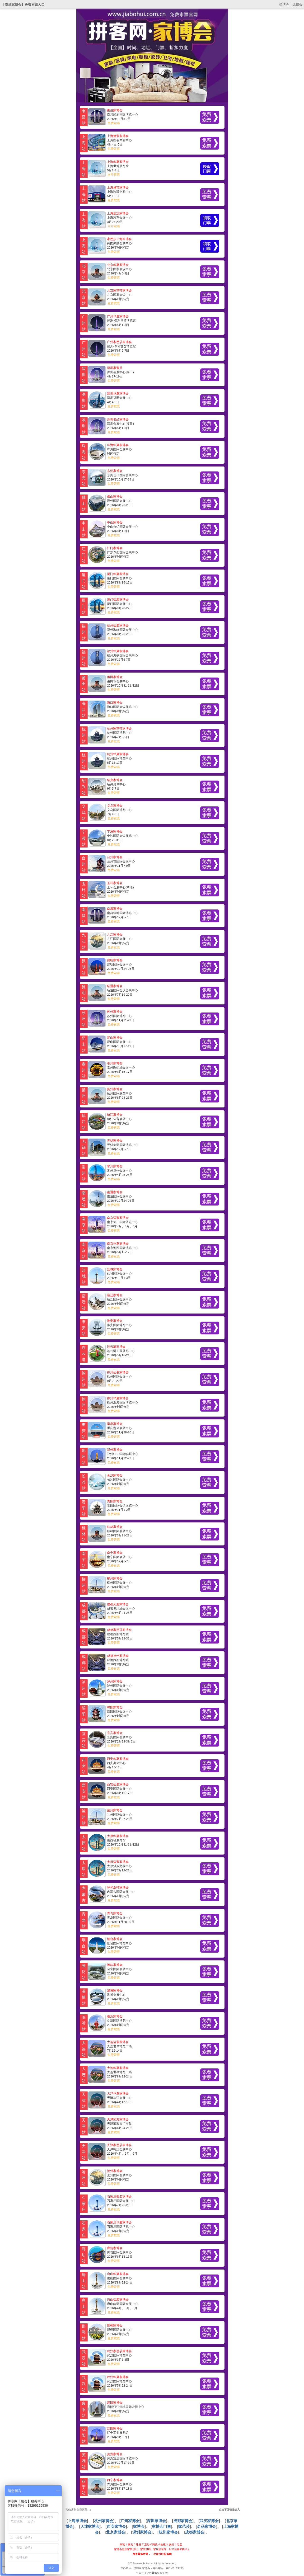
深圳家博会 (156, 2521)
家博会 (139, 2526)
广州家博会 (130, 2521)
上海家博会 (77, 2521)
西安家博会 (116, 2526)
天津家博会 (89, 2526)
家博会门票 (161, 2526)
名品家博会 (206, 2526)
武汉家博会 (209, 2521)
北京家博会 (115, 2532)
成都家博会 (182, 2521)
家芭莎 (184, 2526)
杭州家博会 (103, 2521)
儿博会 (298, 4)
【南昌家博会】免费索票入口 (23, 4)
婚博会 (284, 4)
